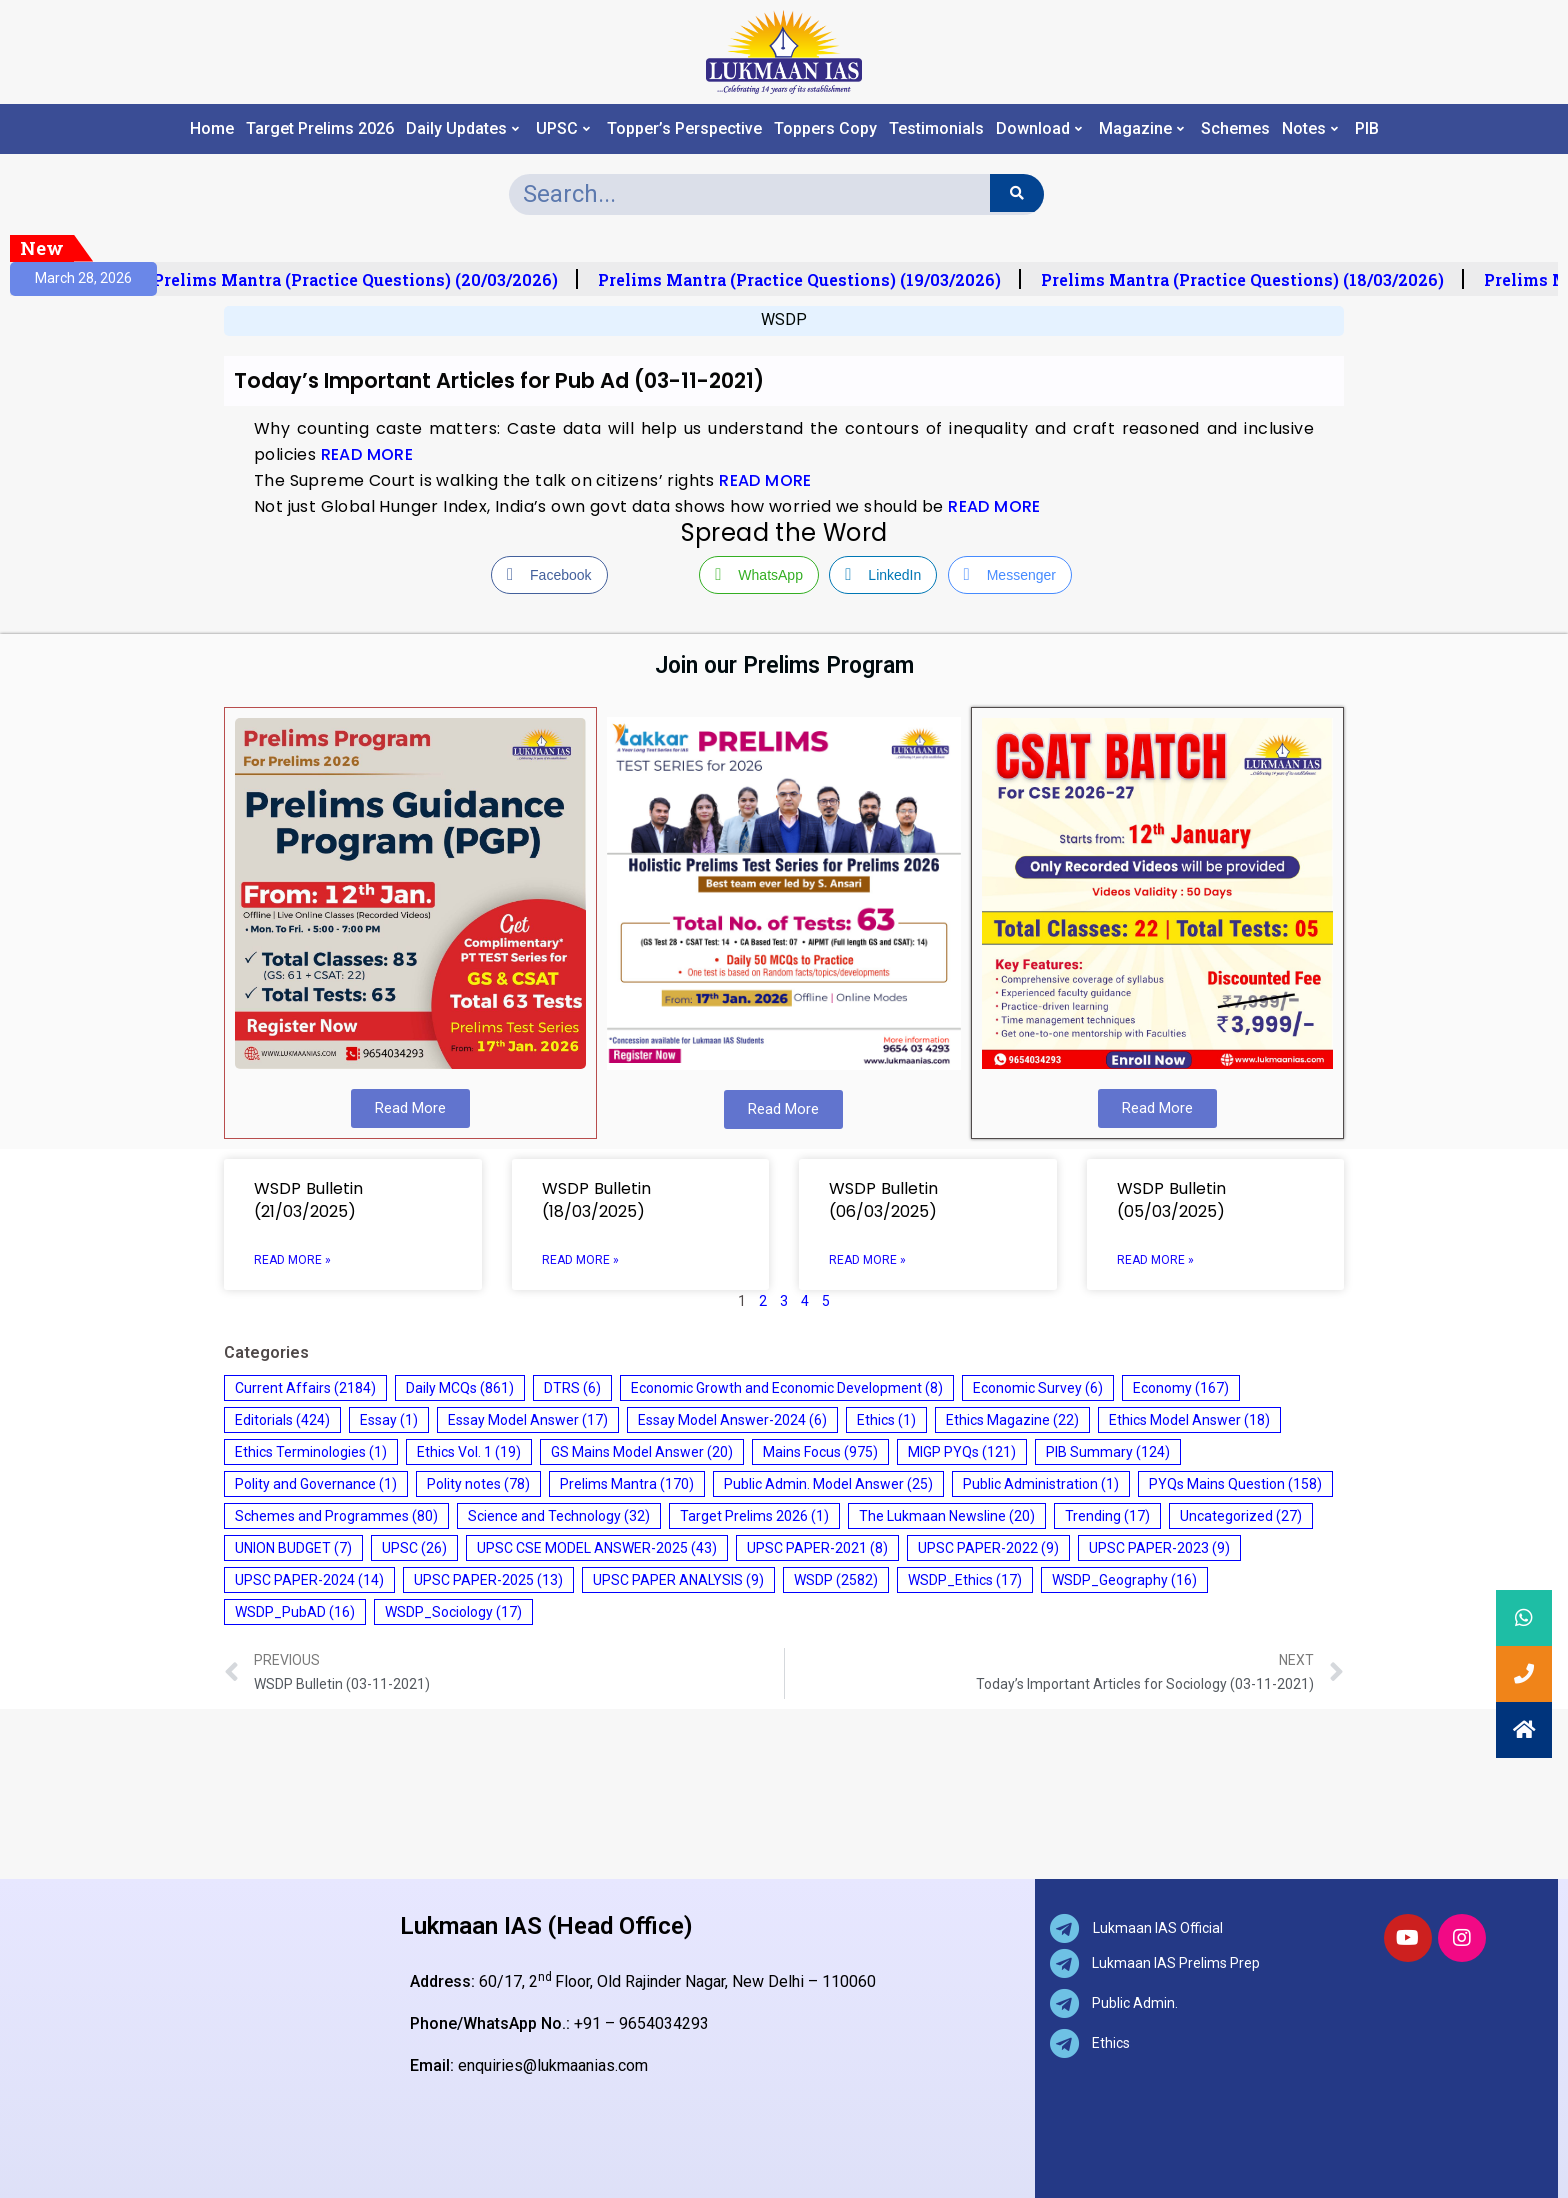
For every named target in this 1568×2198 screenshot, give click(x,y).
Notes (1310, 129)
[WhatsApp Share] (759, 575)
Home (212, 129)
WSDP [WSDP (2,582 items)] (836, 1580)
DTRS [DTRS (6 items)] (572, 1388)
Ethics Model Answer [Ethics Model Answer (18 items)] (1189, 1420)
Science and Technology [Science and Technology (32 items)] (559, 1516)
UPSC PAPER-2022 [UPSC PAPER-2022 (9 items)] (988, 1548)
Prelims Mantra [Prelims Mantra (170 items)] (627, 1484)
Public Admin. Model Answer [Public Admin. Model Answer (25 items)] (828, 1484)
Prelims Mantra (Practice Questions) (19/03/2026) (812, 280)
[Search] (1016, 193)
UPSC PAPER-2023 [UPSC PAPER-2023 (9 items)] (1159, 1548)
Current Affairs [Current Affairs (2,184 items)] (305, 1388)
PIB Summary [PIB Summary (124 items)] (1108, 1452)
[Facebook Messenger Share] (1010, 575)
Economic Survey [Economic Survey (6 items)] (1038, 1388)
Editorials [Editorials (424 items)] (282, 1420)
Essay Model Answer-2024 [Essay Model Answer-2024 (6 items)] (732, 1420)
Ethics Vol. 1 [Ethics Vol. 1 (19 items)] (469, 1452)
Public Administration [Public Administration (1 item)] (1041, 1484)
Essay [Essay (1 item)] (389, 1420)
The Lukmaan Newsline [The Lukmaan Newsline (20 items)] (947, 1516)
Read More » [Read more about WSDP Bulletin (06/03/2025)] (867, 1260)
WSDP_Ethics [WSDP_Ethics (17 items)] (965, 1580)
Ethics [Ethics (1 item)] (886, 1420)
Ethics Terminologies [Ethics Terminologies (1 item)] (311, 1452)
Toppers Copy (825, 129)
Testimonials (936, 129)
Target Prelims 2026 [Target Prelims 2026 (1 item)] (754, 1516)
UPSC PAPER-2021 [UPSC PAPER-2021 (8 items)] (817, 1548)
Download (1039, 129)
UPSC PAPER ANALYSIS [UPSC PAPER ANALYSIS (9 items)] (678, 1580)
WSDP (784, 319)
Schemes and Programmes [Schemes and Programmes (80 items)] (336, 1516)
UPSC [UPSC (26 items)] (414, 1548)
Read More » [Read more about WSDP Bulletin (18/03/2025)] (580, 1260)
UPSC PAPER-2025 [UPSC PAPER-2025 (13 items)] (488, 1580)
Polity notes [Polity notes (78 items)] (478, 1484)
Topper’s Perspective (684, 129)
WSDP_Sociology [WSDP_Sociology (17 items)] (453, 1612)
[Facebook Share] (549, 575)
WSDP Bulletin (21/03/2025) (308, 1200)
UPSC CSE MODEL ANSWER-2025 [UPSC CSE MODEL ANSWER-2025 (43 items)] (597, 1548)
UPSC (563, 129)
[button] (1524, 1730)
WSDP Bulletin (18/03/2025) (596, 1200)
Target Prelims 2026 (320, 129)
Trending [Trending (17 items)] (1107, 1516)
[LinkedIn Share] (883, 575)
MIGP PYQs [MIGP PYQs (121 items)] (962, 1452)
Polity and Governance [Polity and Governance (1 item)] (316, 1484)
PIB (1367, 129)
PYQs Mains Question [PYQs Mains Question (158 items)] (1235, 1484)
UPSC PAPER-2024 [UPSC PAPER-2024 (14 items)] (309, 1580)
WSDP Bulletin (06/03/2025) (883, 1200)
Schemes (1235, 129)
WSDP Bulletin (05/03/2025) (1171, 1200)
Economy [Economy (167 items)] (1181, 1388)
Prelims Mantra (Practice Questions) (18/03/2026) (1255, 280)
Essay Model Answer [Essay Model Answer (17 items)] (528, 1420)
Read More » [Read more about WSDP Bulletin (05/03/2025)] (1155, 1260)
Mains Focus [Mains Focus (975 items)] (820, 1452)
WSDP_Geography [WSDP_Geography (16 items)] (1124, 1580)
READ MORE (367, 454)
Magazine (1141, 129)
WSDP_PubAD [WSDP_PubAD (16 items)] (295, 1612)
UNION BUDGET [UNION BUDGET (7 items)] (293, 1548)
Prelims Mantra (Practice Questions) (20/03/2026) (368, 280)
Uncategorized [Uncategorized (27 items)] (1241, 1516)
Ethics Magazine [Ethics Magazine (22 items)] (1012, 1420)
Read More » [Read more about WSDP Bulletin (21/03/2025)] (292, 1260)
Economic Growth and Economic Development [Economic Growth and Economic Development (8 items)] (787, 1388)
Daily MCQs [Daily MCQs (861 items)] (460, 1388)
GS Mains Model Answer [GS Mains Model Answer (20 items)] (642, 1452)
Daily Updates (462, 129)
